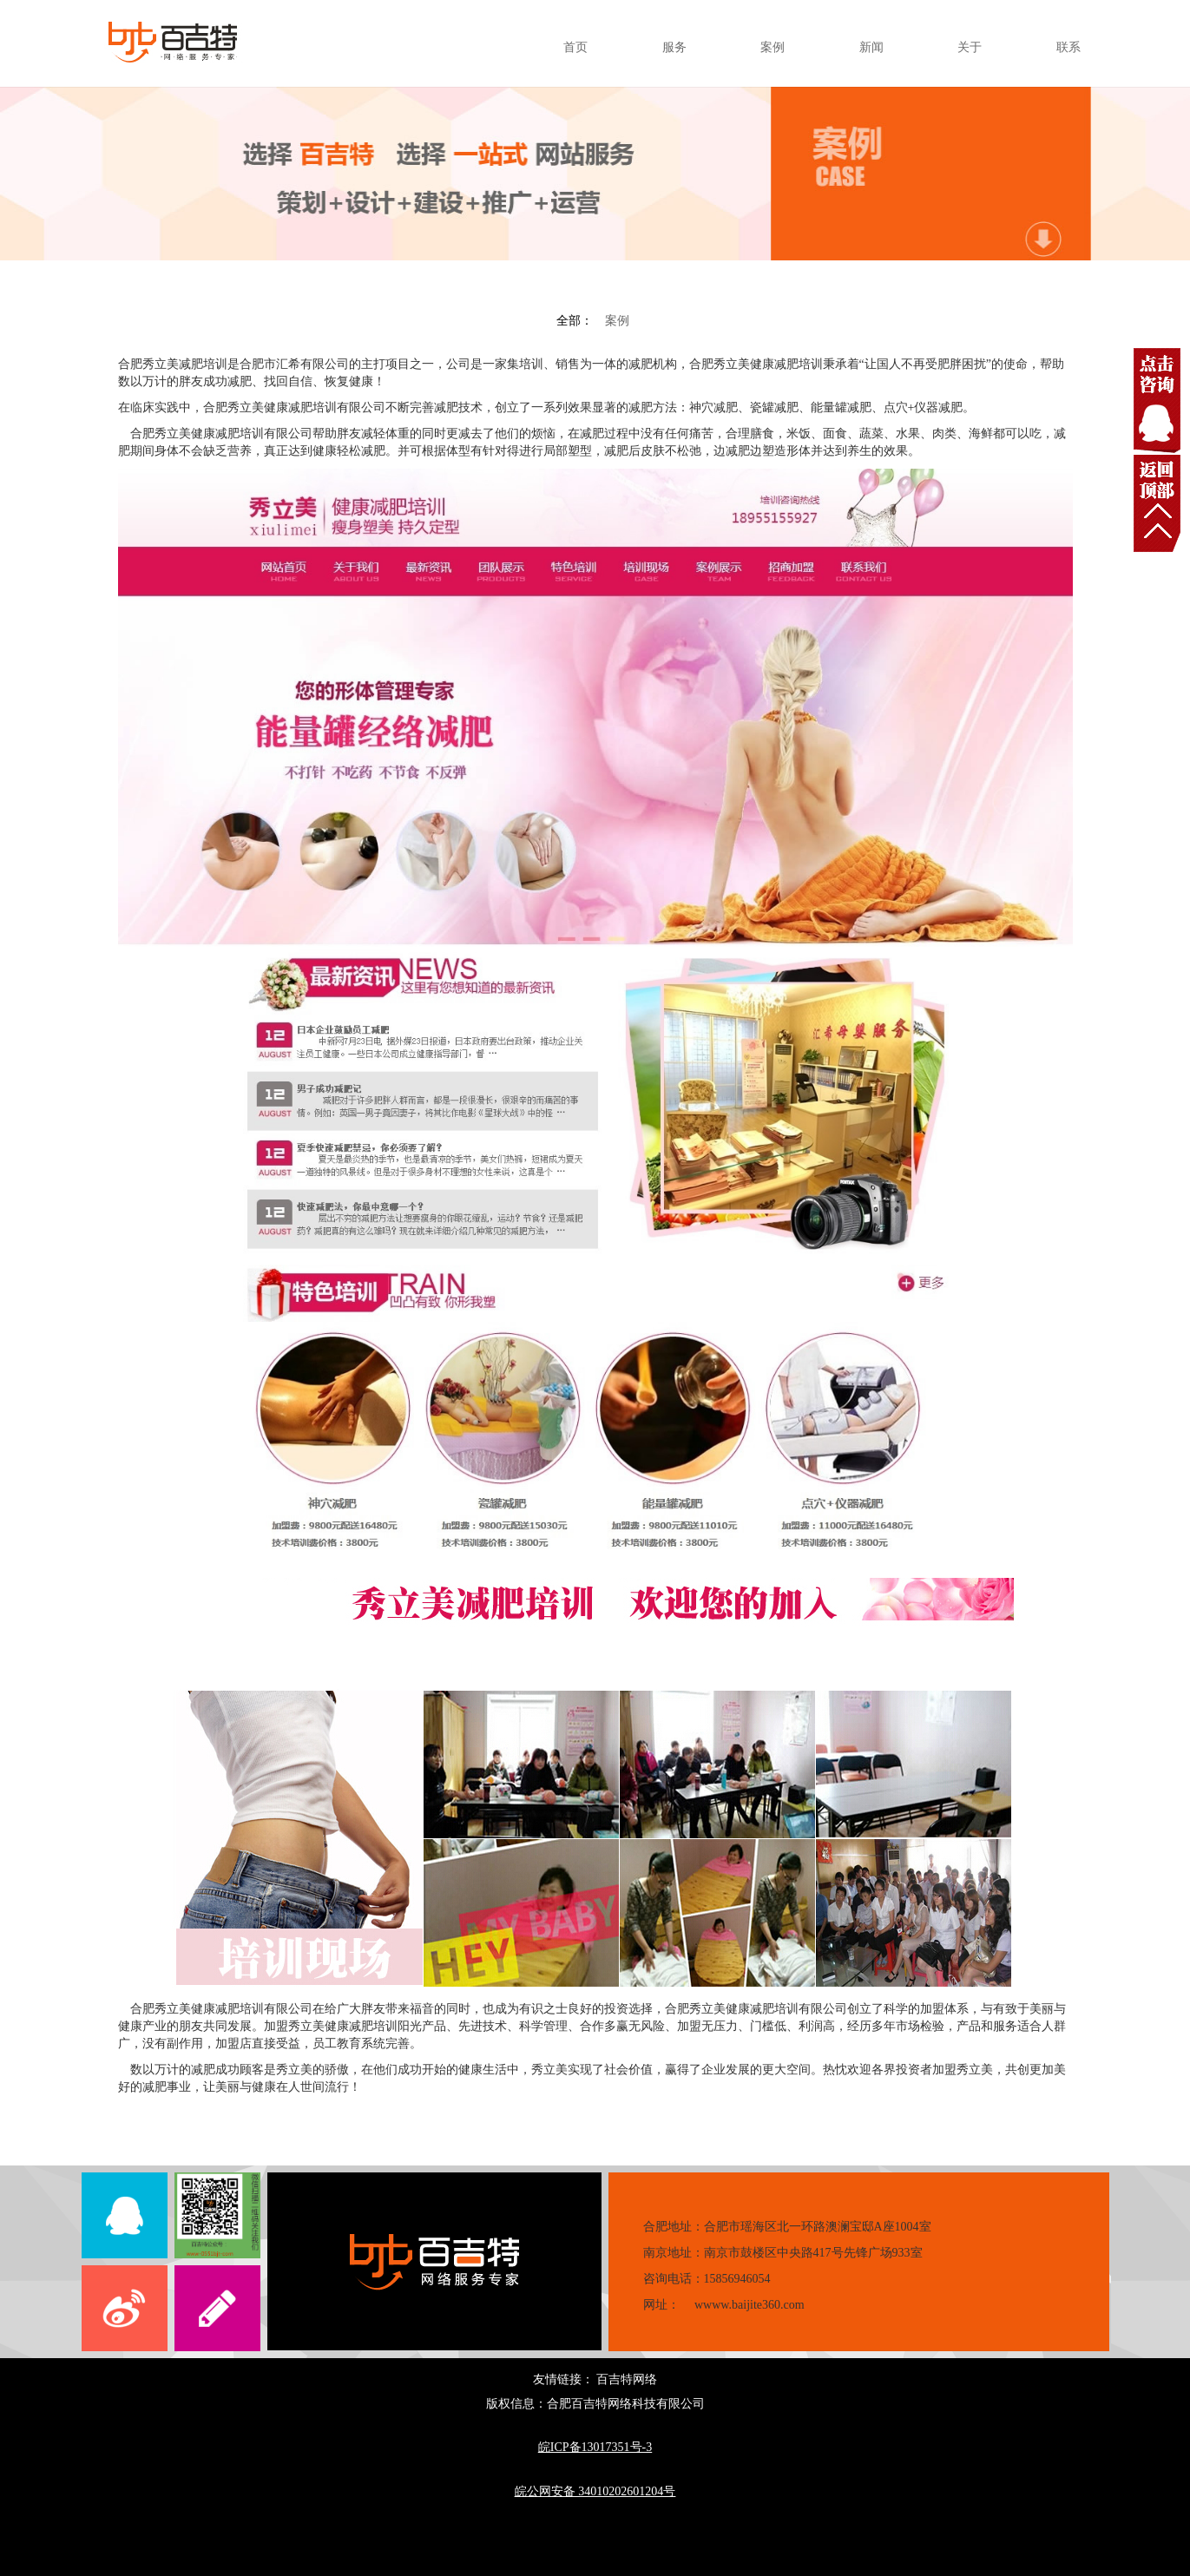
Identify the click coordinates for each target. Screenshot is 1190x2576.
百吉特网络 (626, 2379)
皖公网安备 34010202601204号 (595, 2491)
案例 (617, 320)
